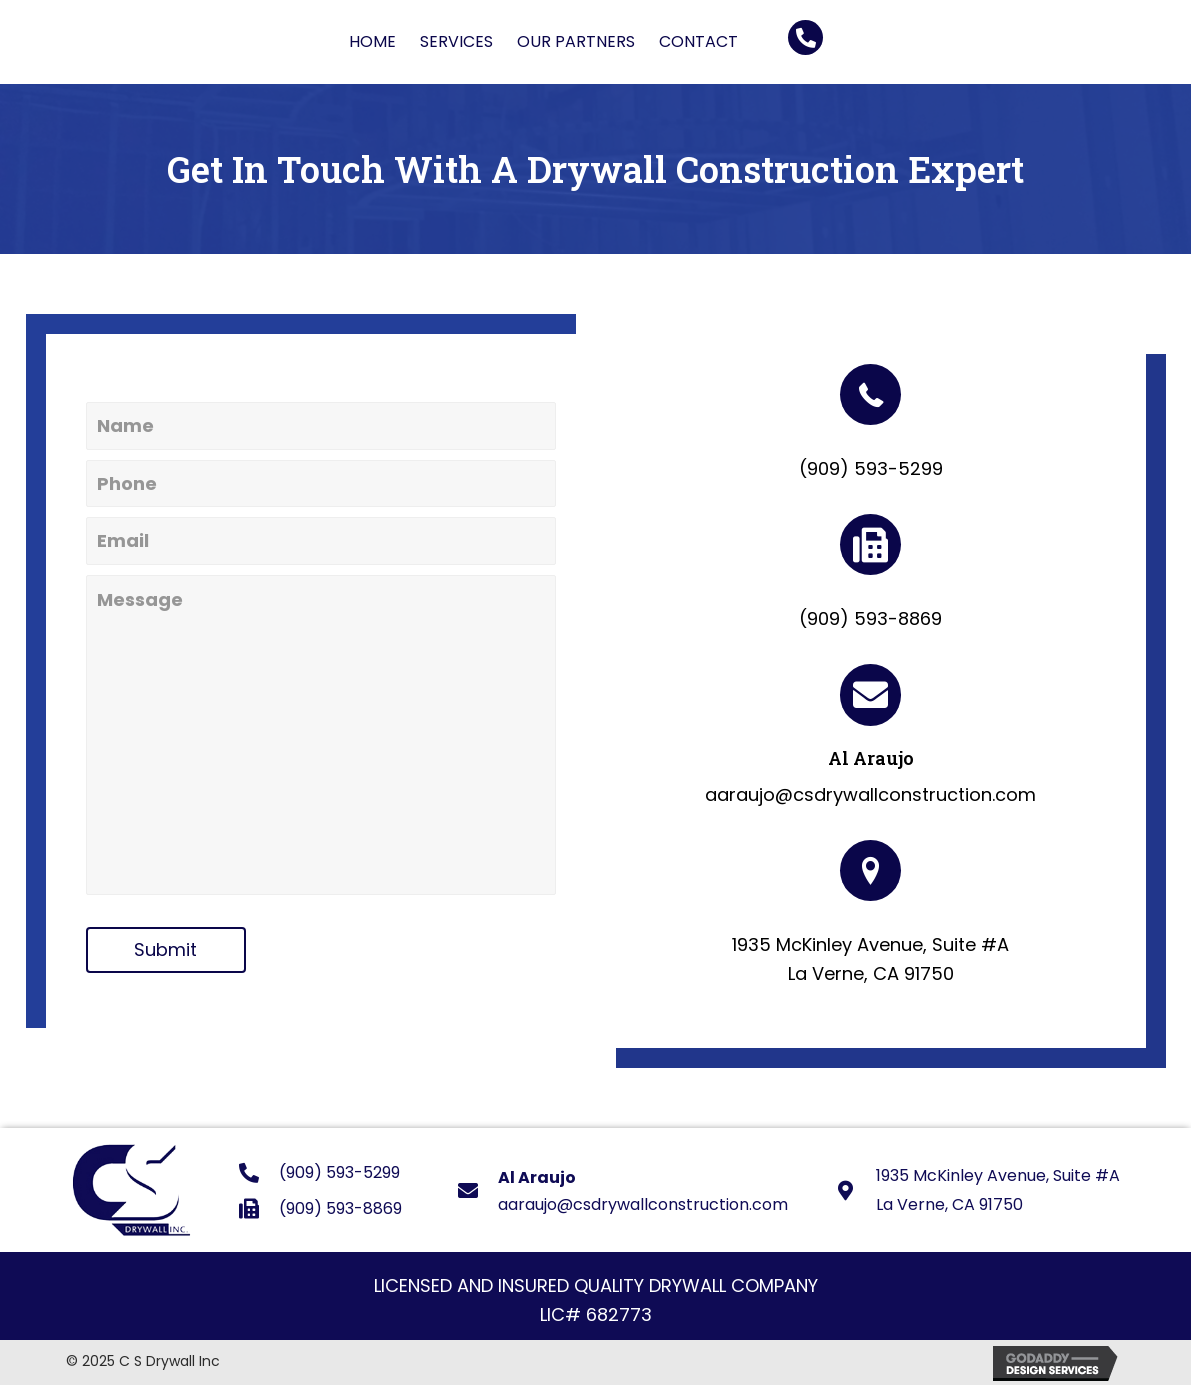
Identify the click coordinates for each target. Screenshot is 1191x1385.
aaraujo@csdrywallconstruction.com (870, 794)
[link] (372, 42)
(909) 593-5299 (871, 468)
